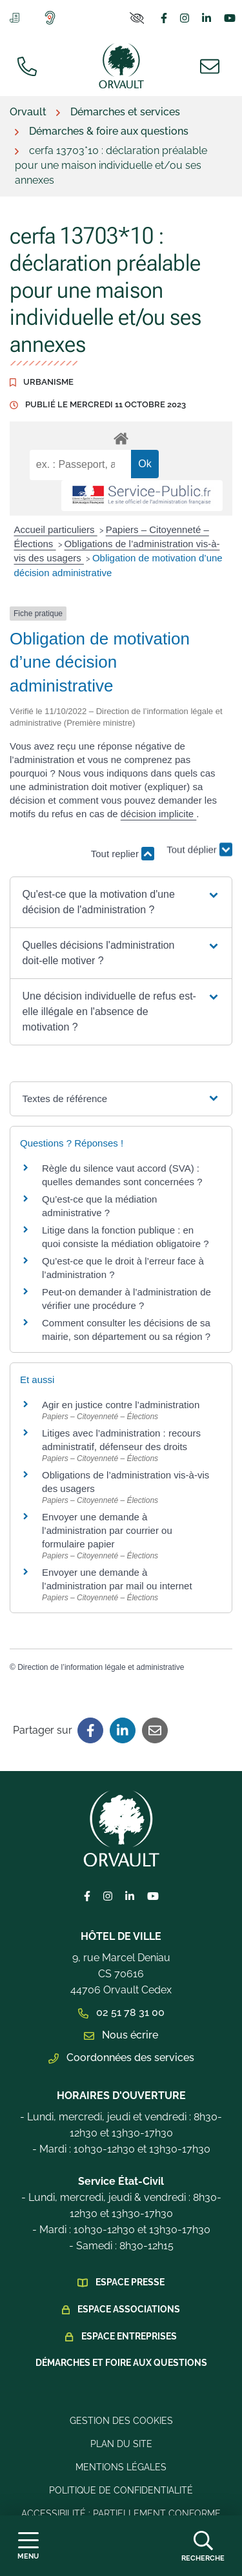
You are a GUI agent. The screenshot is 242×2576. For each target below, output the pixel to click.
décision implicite (159, 813)
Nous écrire (121, 2035)
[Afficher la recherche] (203, 2545)
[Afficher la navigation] (28, 2546)
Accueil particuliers (55, 529)
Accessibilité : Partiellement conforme (121, 2513)
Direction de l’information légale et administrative (100, 1667)
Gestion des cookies (121, 2421)
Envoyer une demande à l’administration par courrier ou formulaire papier (107, 1530)
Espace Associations (128, 2309)
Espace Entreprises (129, 2336)
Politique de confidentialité (121, 2490)
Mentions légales (121, 2467)
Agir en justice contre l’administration (120, 1404)
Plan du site (121, 2444)
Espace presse (130, 2282)
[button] (120, 902)
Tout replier (122, 853)
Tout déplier (199, 852)
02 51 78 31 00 (121, 2012)
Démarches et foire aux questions (121, 2363)
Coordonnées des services (121, 2057)
